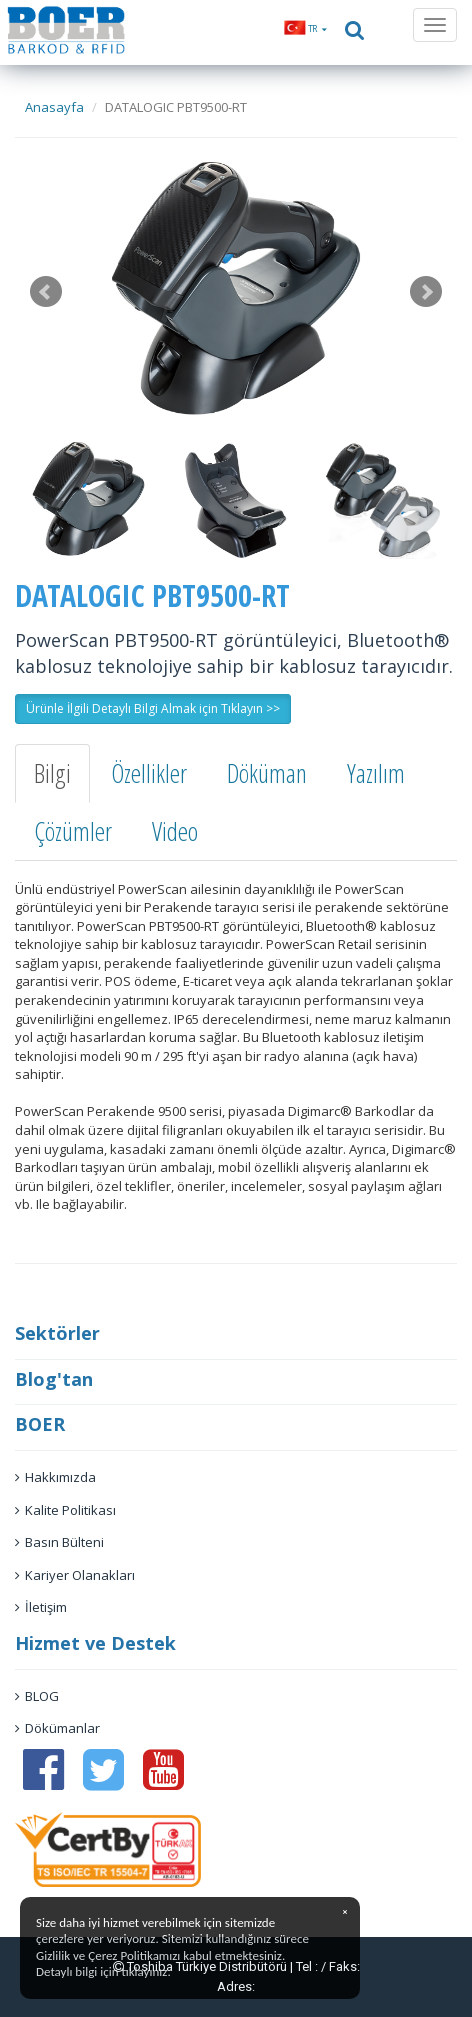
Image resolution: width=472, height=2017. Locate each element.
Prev (46, 292)
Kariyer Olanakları (75, 1575)
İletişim (41, 1607)
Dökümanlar (57, 1728)
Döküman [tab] (267, 773)
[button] (306, 29)
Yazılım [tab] (376, 773)
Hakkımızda (55, 1477)
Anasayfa (54, 107)
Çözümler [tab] (73, 831)
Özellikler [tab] (149, 773)
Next (426, 292)
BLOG (37, 1696)
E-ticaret (207, 981)
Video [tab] (175, 831)
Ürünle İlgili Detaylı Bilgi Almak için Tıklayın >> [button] (153, 708)
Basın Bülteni (59, 1542)
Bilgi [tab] (52, 773)
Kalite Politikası (65, 1510)
